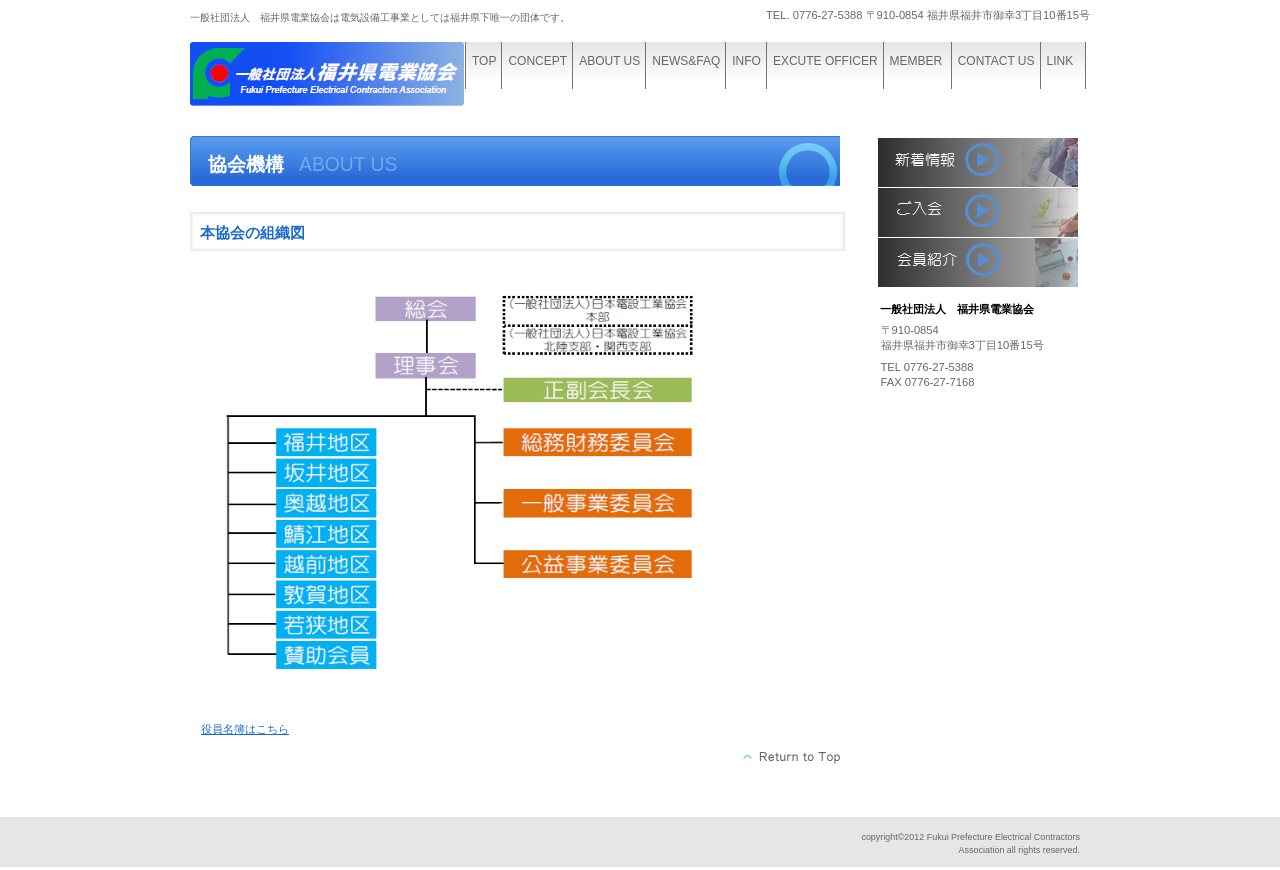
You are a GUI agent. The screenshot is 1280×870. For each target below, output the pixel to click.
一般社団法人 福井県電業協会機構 (340, 77)
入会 (978, 212)
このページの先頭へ (792, 757)
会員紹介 (978, 262)
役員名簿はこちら (245, 729)
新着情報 (978, 162)
